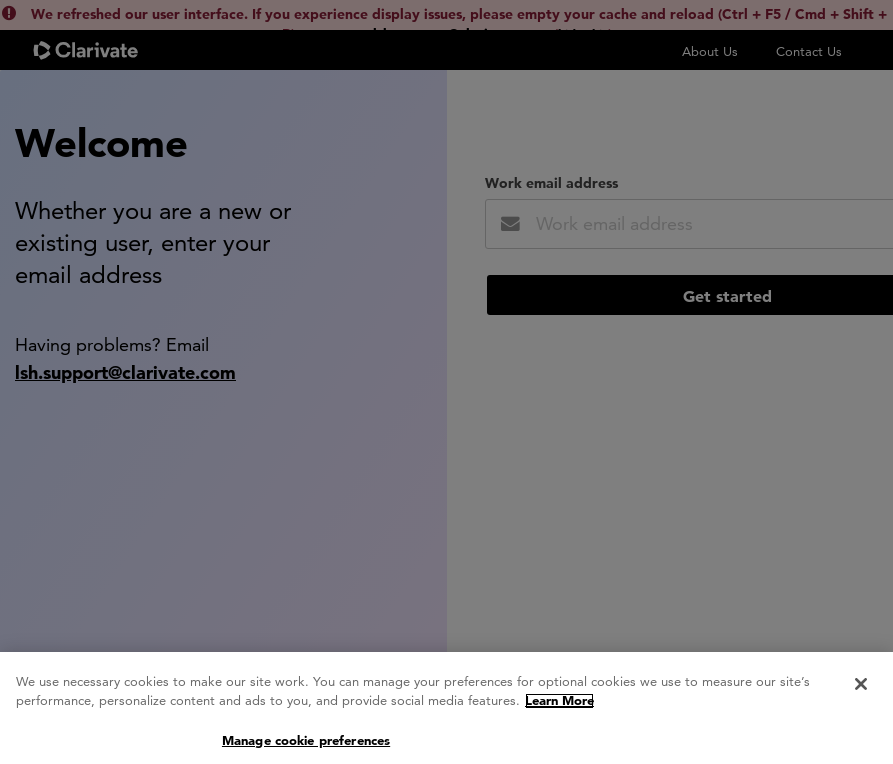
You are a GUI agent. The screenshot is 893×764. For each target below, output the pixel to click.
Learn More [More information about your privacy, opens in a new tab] (559, 705)
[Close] (861, 689)
